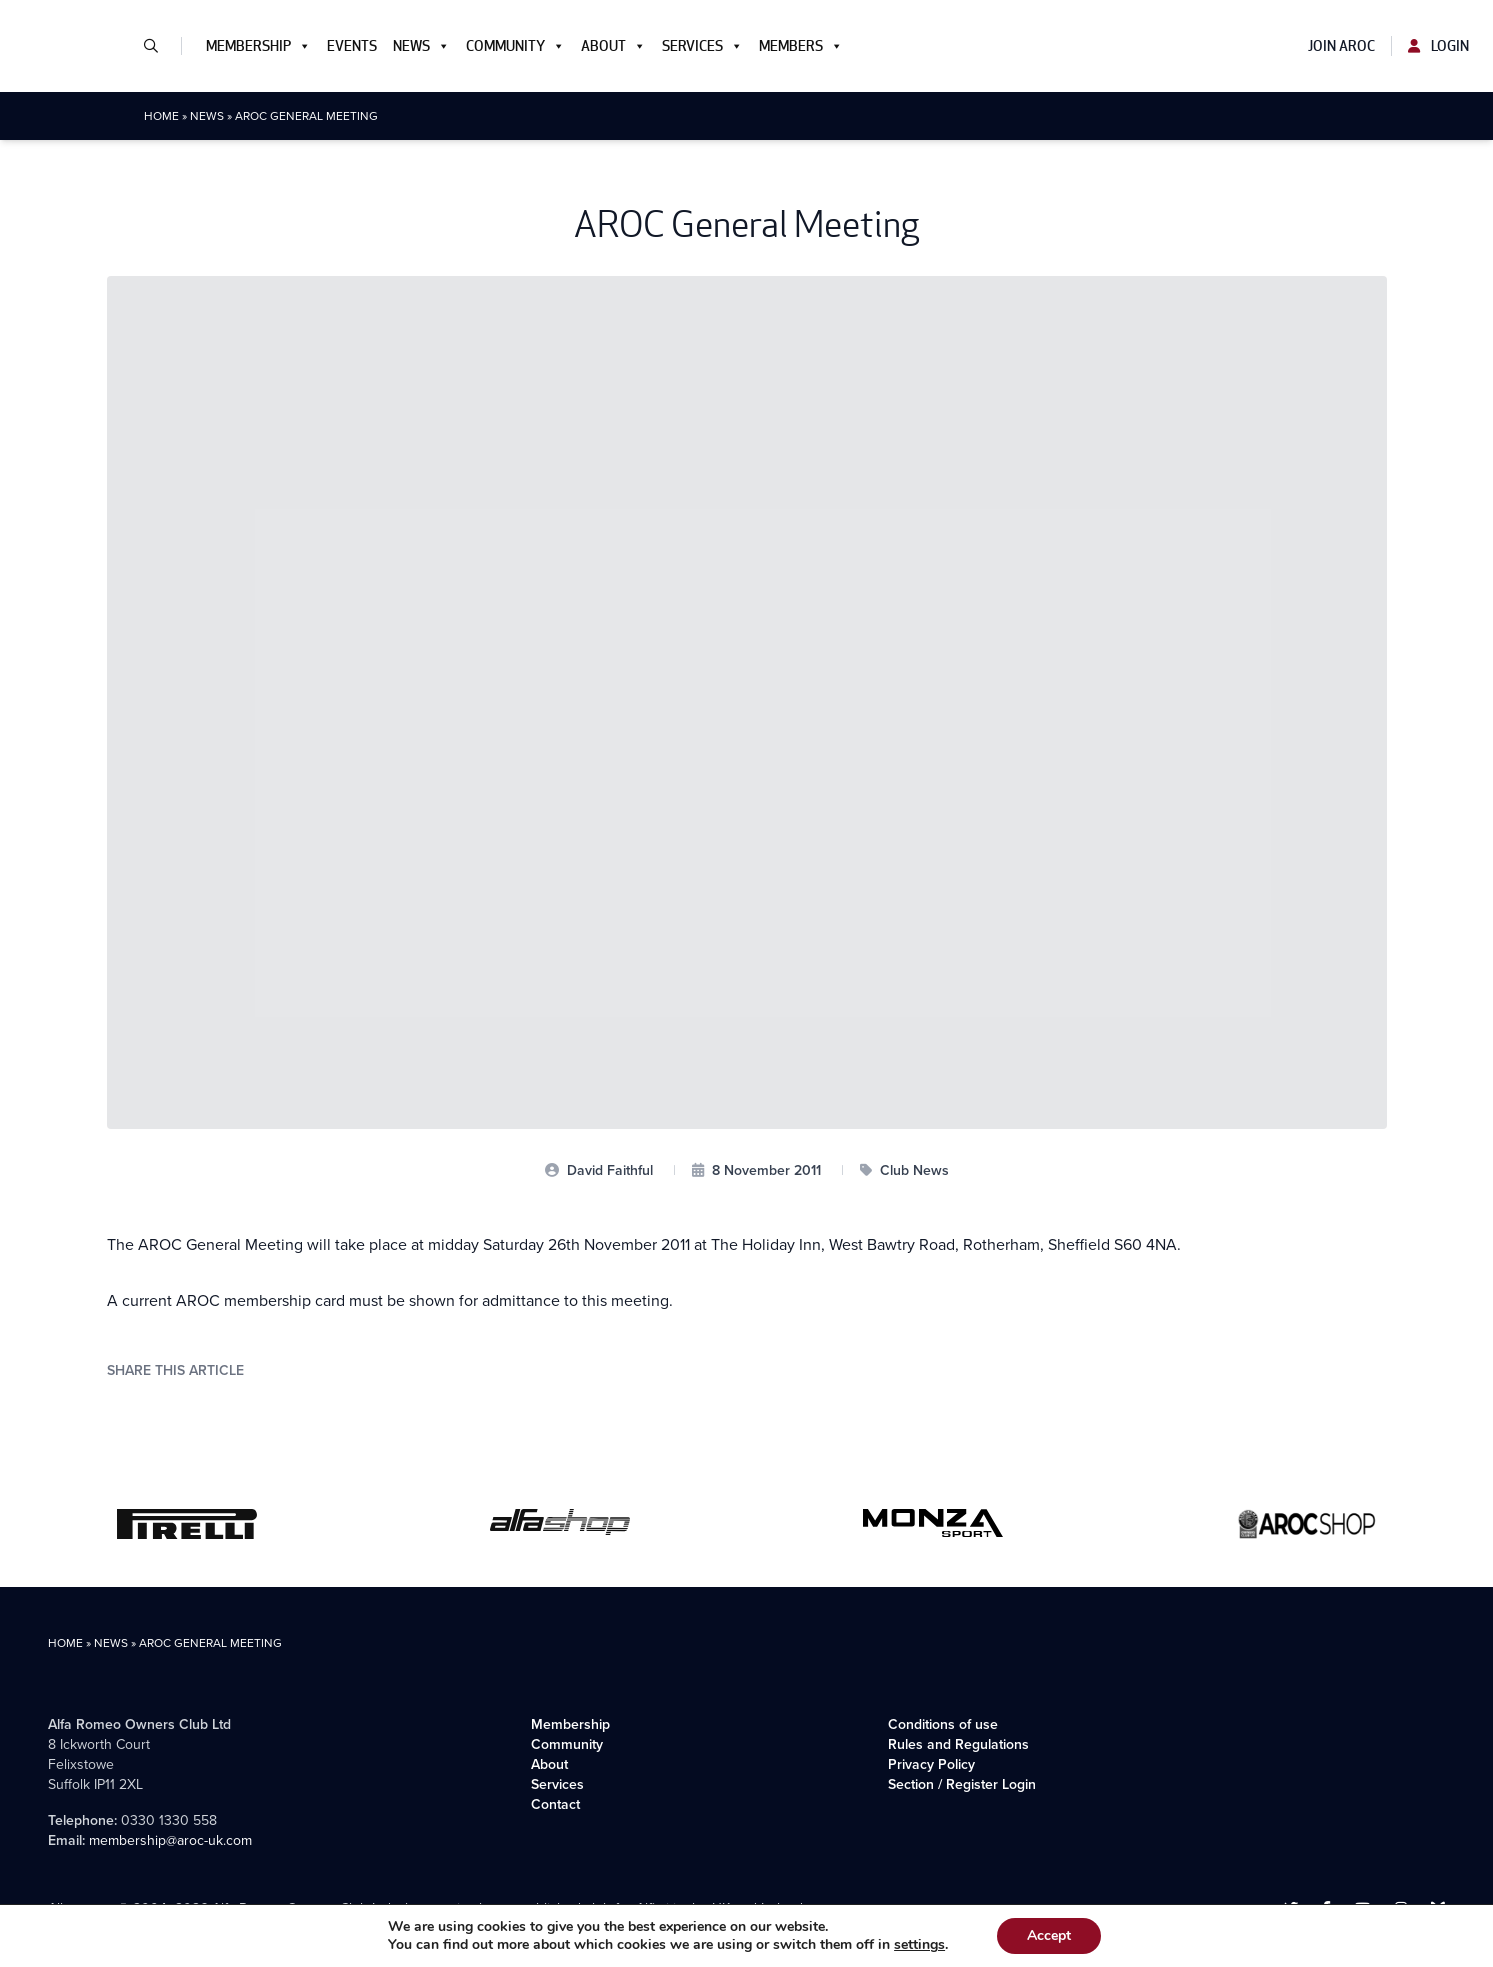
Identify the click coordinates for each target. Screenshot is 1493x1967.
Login (1438, 46)
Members (801, 46)
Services (702, 46)
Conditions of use (943, 1724)
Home (161, 116)
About (613, 46)
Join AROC (1341, 46)
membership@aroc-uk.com (170, 1840)
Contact (555, 1804)
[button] (159, 46)
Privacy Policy (931, 1764)
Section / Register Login (962, 1784)
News (421, 46)
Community (515, 46)
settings (919, 1945)
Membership (258, 46)
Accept (1049, 1935)
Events (352, 46)
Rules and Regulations (958, 1744)
